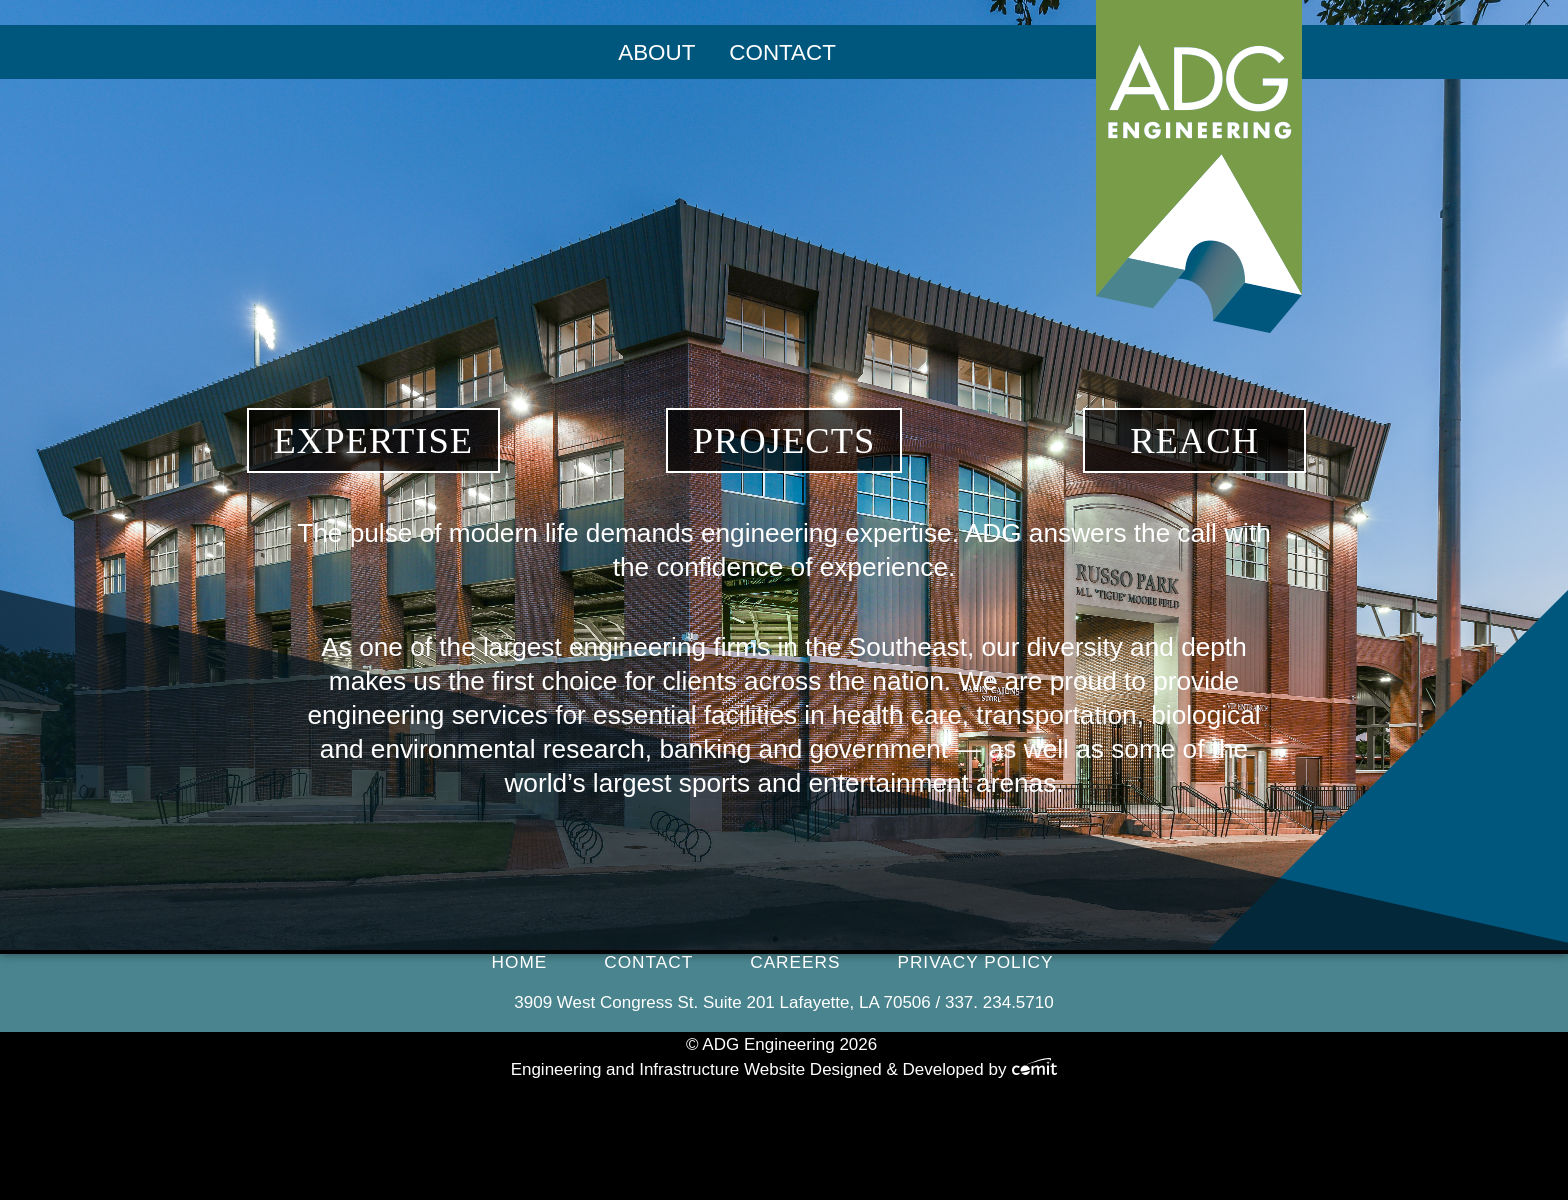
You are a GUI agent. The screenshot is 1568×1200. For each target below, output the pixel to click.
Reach (1194, 440)
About (656, 52)
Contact (782, 52)
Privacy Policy (975, 962)
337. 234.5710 (999, 1002)
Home (520, 962)
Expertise (374, 440)
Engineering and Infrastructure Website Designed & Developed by (784, 1069)
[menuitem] (656, 53)
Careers (795, 962)
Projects (784, 440)
